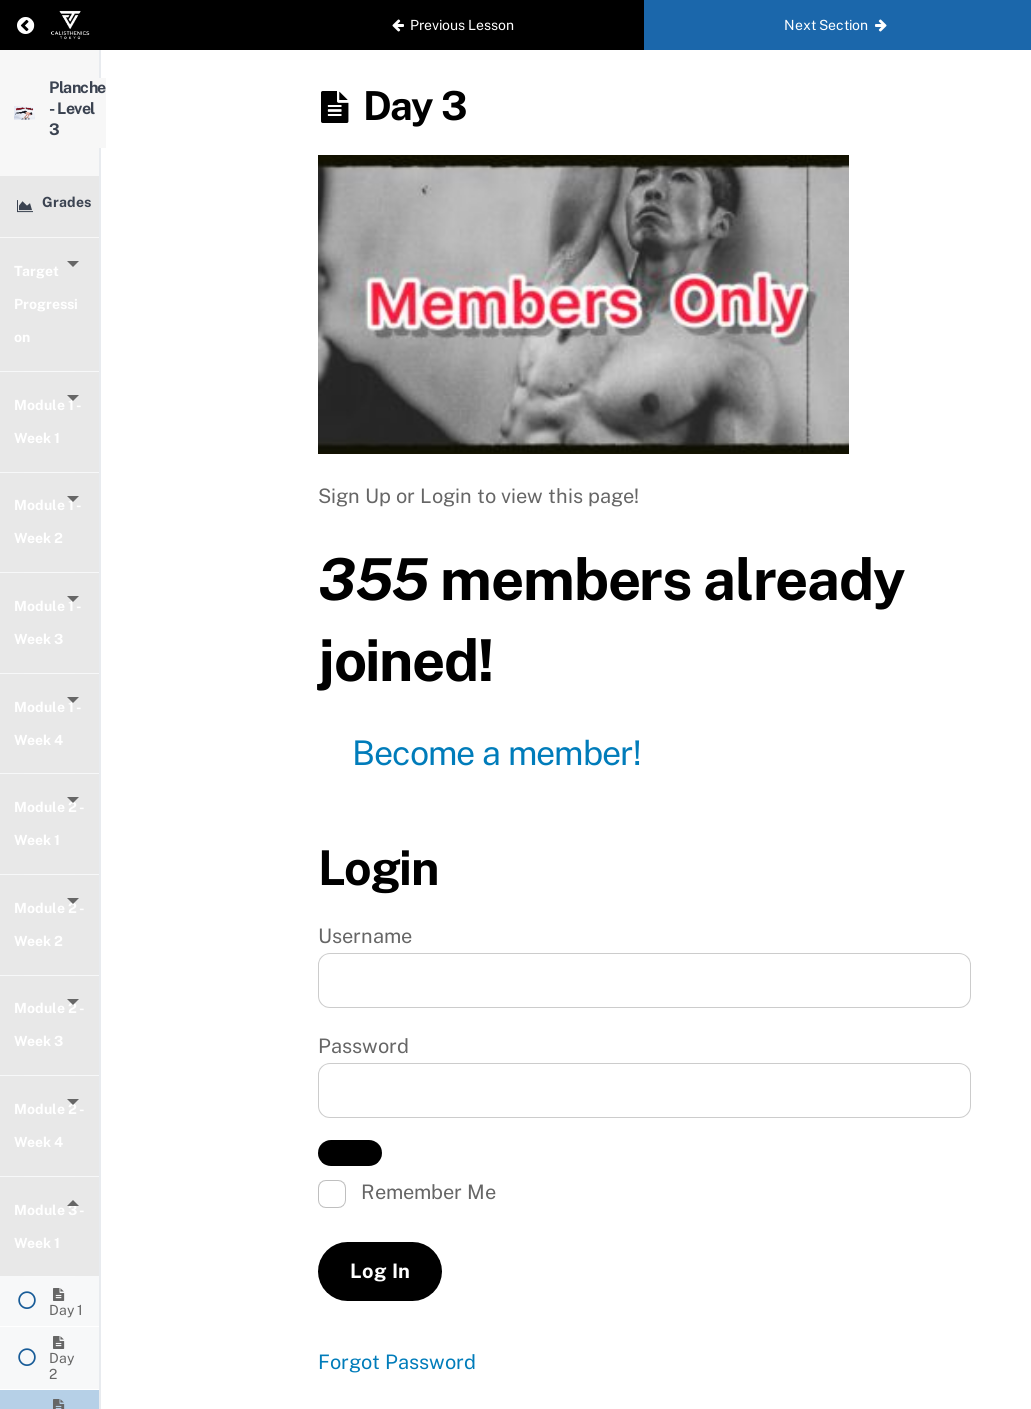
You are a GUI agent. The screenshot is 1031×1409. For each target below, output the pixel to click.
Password (363, 1046)
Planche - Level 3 (155, 95)
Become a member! (496, 753)
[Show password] (350, 1153)
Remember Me (407, 1194)
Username (365, 936)
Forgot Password (397, 1362)
